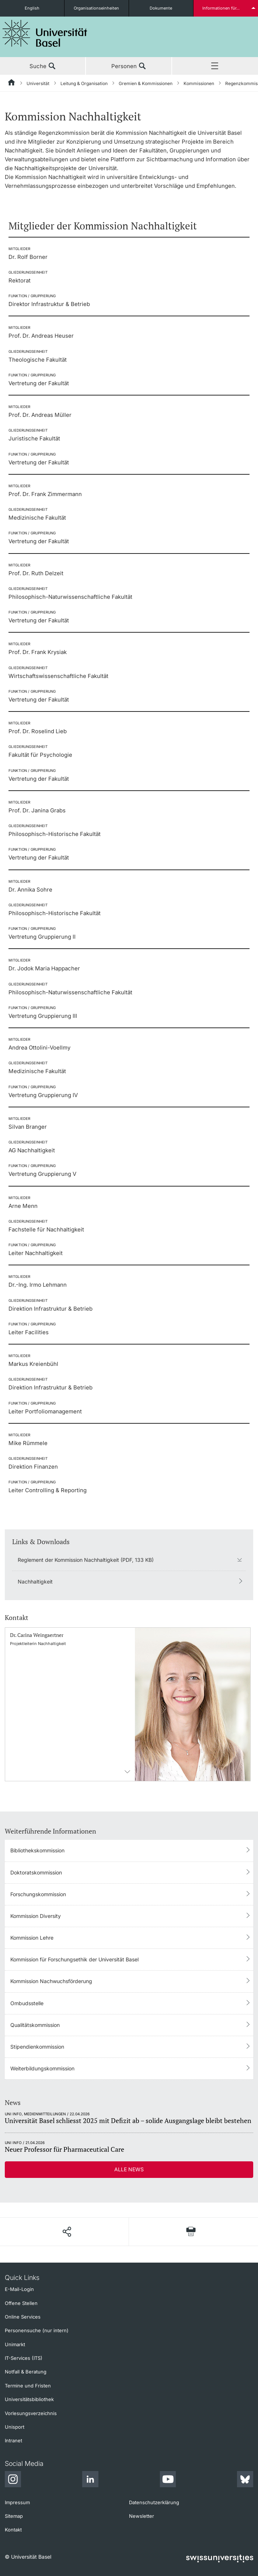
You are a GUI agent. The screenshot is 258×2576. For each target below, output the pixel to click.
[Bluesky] (245, 2480)
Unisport (14, 2427)
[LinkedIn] (90, 2480)
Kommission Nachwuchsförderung (51, 1981)
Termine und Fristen (28, 2386)
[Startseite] (11, 83)
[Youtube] (168, 2480)
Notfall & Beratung (25, 2372)
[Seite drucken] (191, 2231)
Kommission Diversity (35, 1916)
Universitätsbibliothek (29, 2399)
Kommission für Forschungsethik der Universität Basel (74, 1959)
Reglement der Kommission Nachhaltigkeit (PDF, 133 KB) (86, 1560)
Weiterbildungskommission (42, 2068)
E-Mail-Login (19, 2289)
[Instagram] (13, 2480)
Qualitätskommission (35, 2025)
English (32, 8)
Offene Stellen (21, 2303)
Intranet (13, 2440)
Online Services (23, 2317)
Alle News (129, 2169)
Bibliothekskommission (37, 1850)
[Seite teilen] (67, 2232)
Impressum (17, 2502)
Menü (215, 66)
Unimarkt (15, 2344)
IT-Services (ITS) (23, 2358)
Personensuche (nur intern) (37, 2330)
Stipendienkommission (37, 2046)
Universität (38, 83)
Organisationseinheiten (96, 8)
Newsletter (141, 2516)
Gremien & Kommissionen (145, 83)
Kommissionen (199, 83)
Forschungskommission (38, 1894)
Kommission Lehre (31, 1937)
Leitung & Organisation (84, 83)
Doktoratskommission (36, 1872)
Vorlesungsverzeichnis (31, 2413)
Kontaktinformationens (127, 1772)
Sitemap (14, 2516)
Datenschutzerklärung (154, 2502)
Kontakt (13, 2530)
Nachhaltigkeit (35, 1581)
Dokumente (161, 8)
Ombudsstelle (26, 2003)
